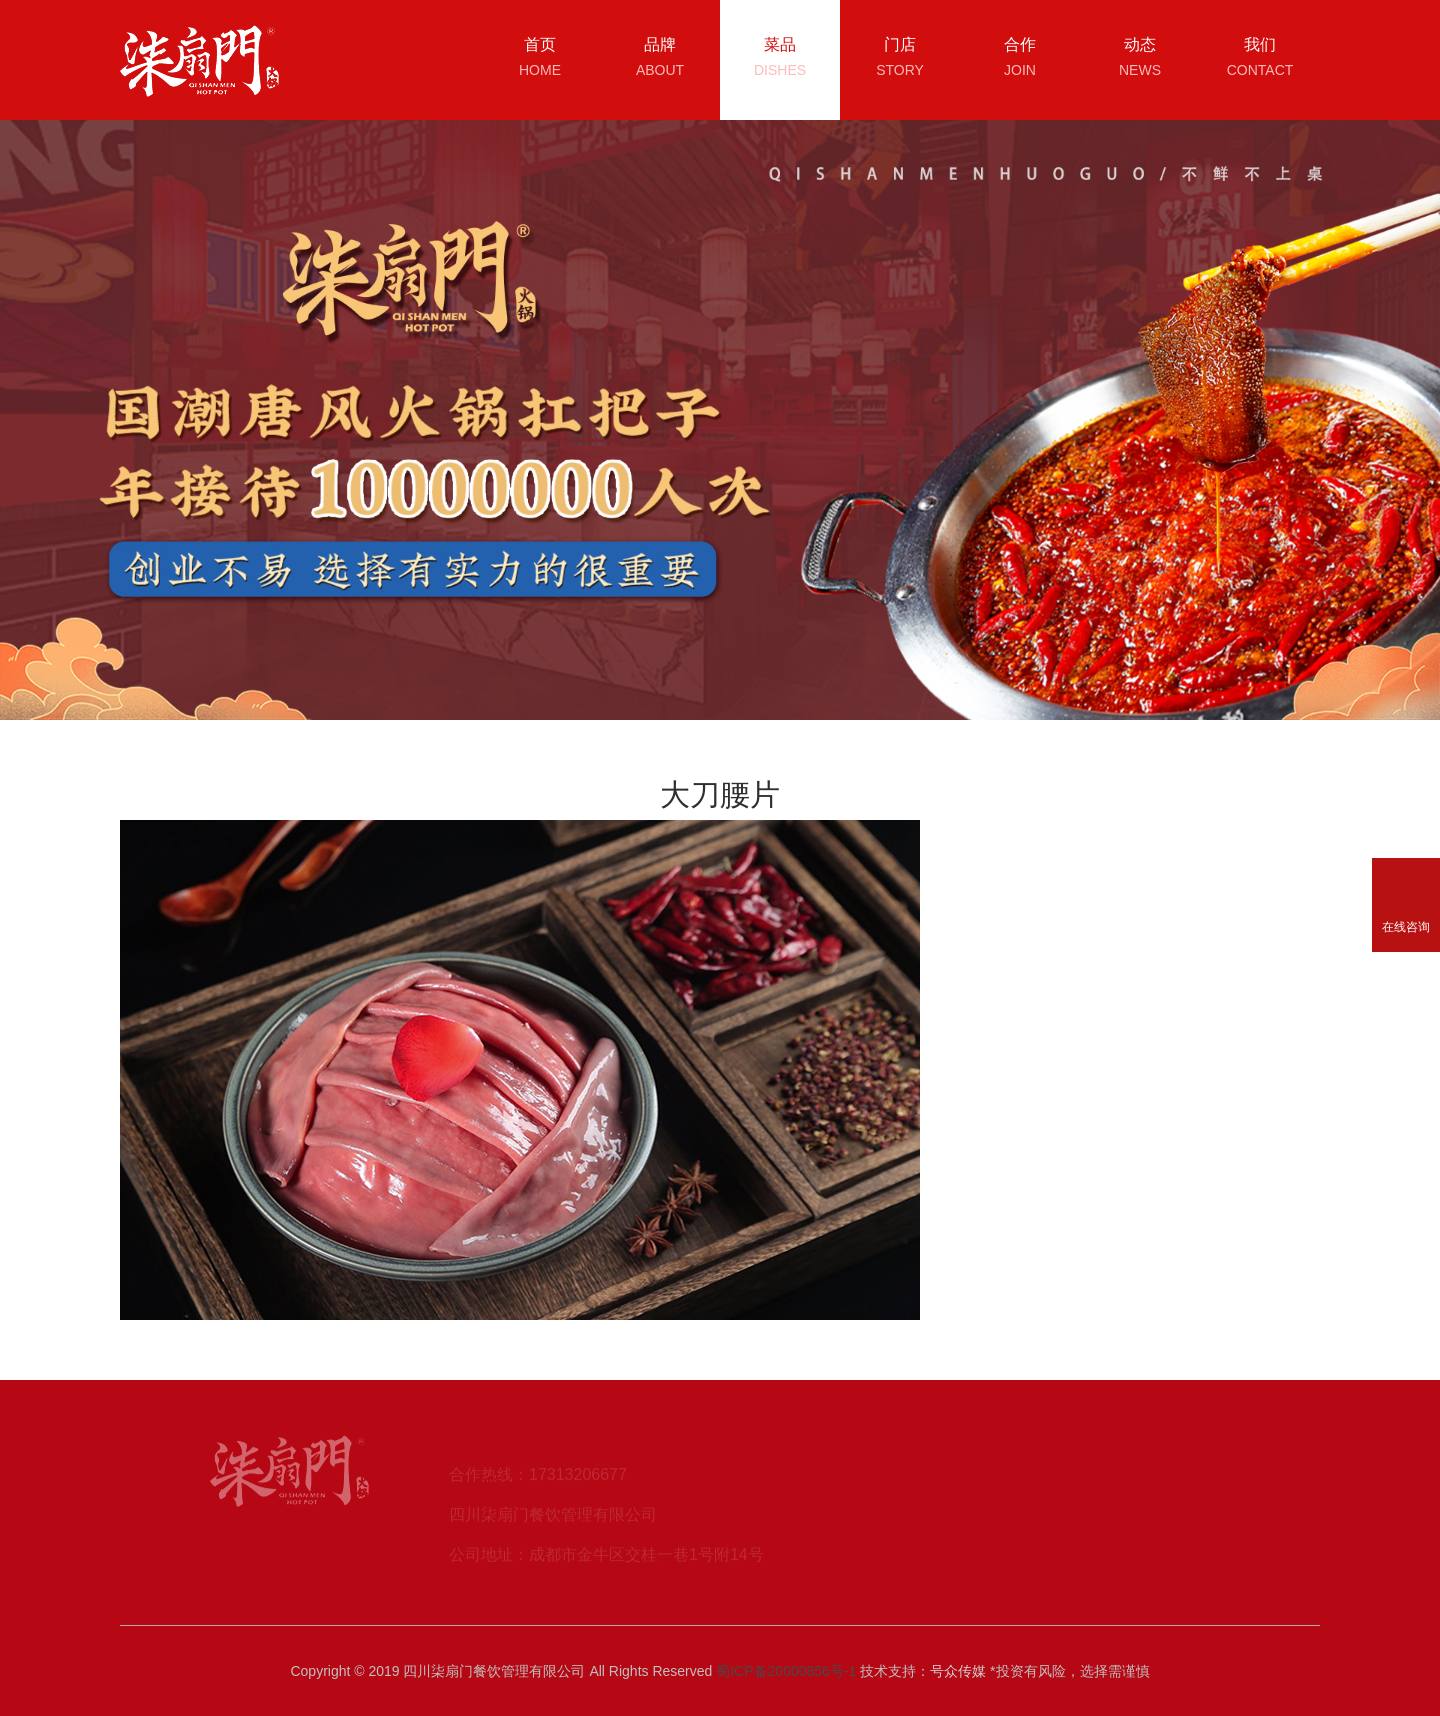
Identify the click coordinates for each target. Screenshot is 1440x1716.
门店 (900, 60)
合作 (1020, 60)
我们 (1260, 60)
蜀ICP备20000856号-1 (786, 1671)
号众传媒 (958, 1671)
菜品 (780, 60)
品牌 (660, 60)
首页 (540, 60)
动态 (1140, 60)
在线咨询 (1406, 927)
